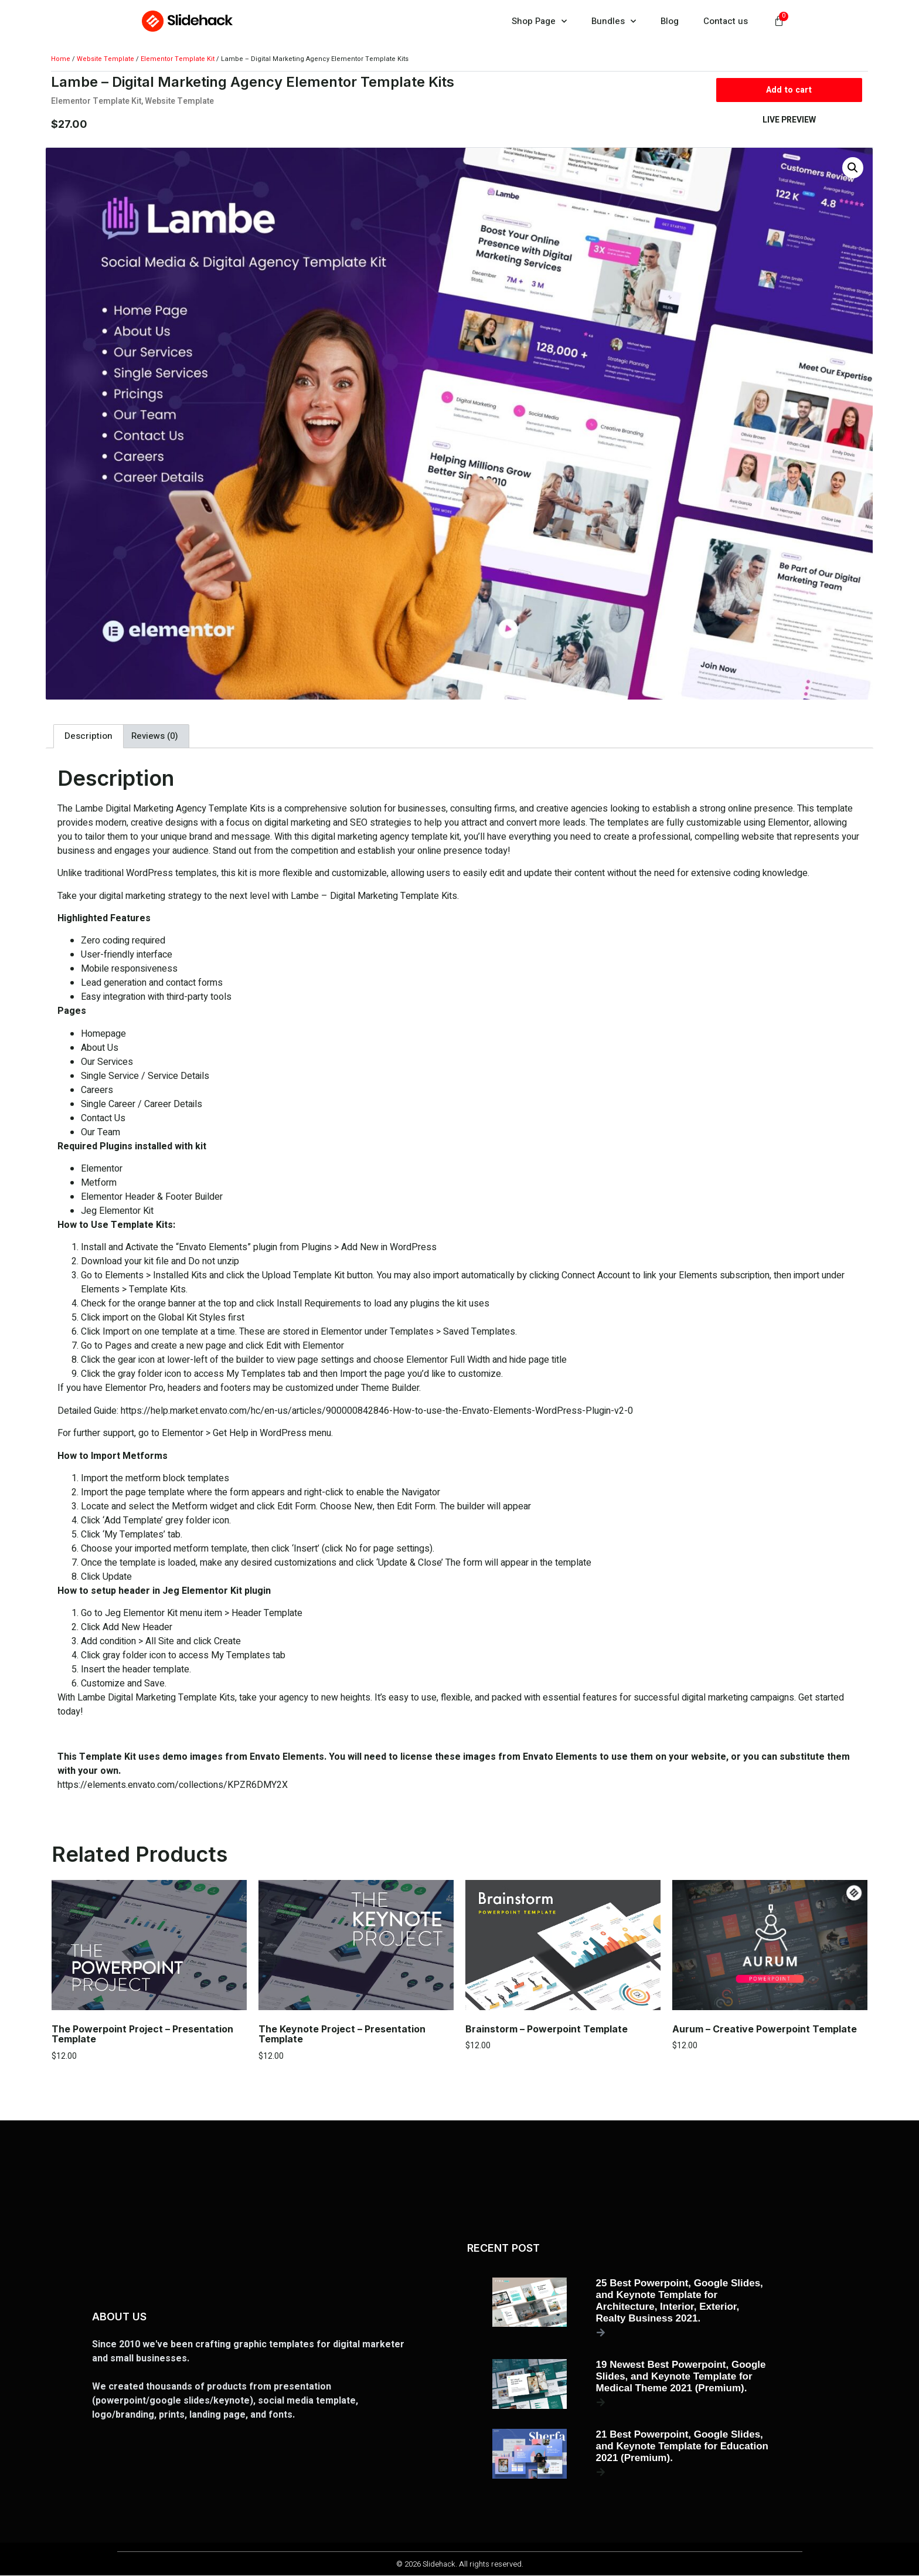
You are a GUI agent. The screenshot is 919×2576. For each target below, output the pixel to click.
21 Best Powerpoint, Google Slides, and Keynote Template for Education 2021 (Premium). (682, 2446)
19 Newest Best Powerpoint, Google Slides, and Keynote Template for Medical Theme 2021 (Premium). (681, 2377)
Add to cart (789, 90)
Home (60, 59)
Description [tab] (88, 736)
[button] (853, 168)
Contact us (725, 21)
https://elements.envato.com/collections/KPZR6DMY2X (172, 1786)
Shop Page (539, 21)
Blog (670, 21)
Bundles (613, 21)
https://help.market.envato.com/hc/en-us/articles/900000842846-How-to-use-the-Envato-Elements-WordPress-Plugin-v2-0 (377, 1411)
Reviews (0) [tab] (154, 736)
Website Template (105, 59)
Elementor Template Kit (178, 59)
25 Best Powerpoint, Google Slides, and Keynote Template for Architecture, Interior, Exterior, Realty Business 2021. (679, 2301)
